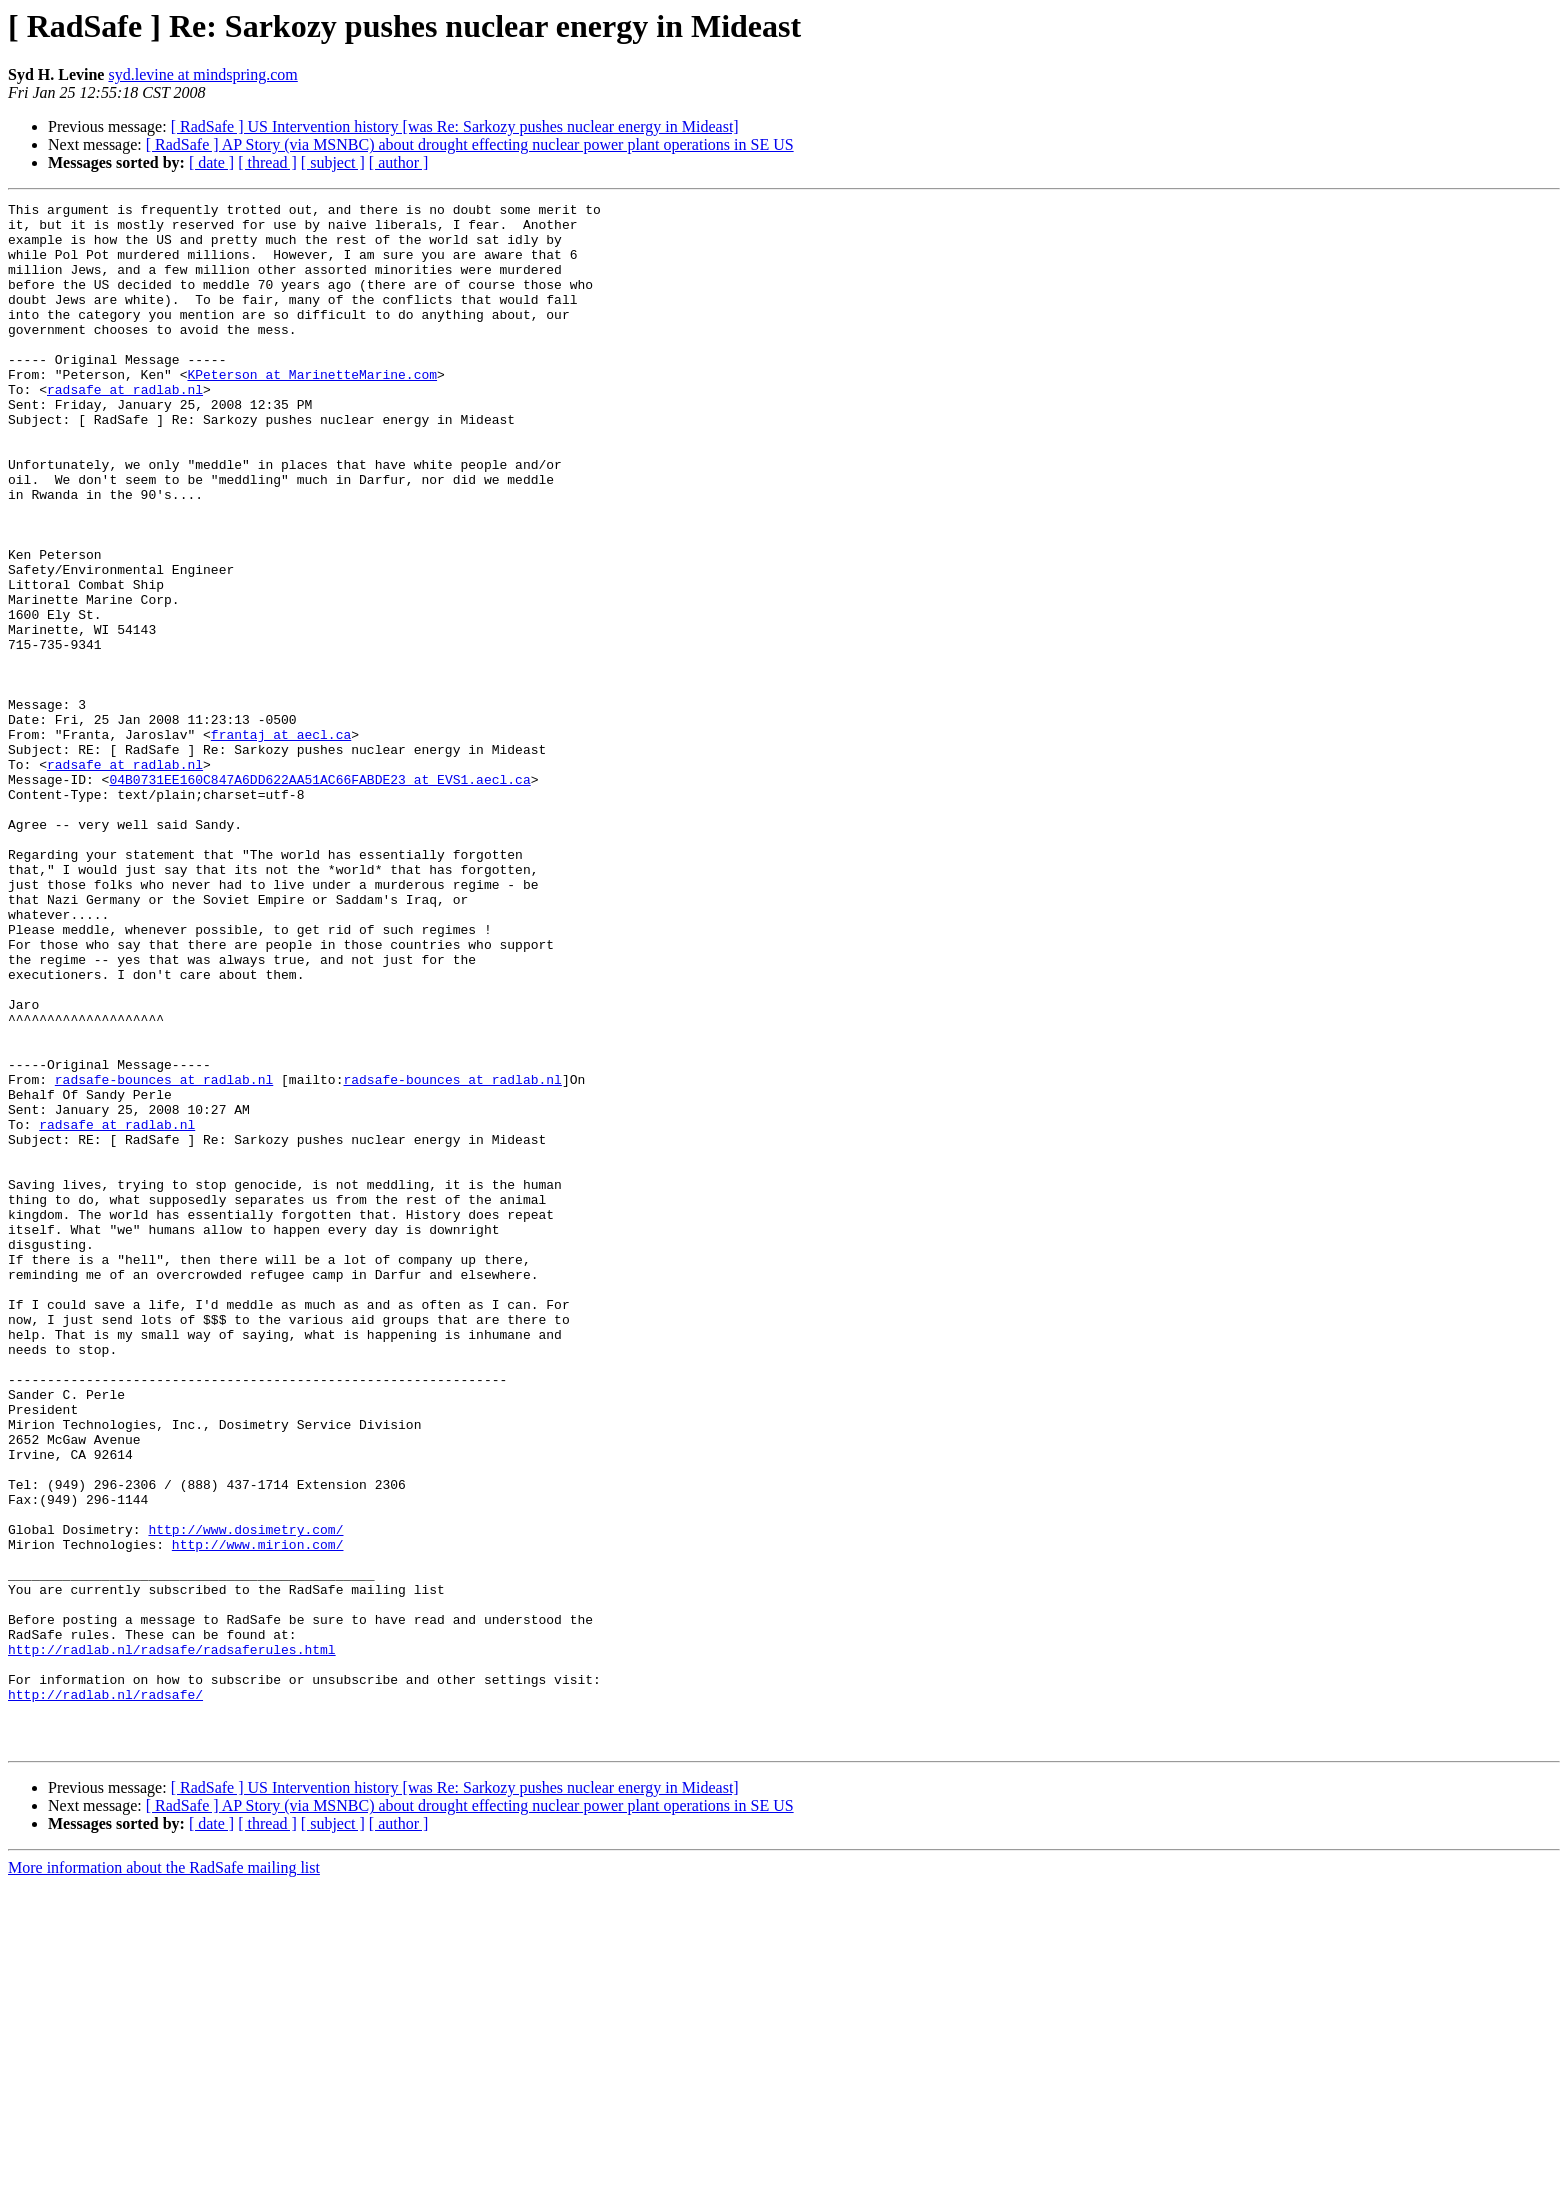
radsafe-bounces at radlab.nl (164, 1256)
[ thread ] (267, 162)
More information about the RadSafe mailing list (164, 2176)
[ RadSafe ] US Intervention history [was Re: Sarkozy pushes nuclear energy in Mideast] (455, 126)
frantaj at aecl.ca (281, 842)
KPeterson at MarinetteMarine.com (312, 410)
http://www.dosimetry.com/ (245, 1796)
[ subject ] (333, 162)
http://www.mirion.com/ (258, 1814)
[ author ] (399, 162)
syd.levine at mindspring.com (202, 74)
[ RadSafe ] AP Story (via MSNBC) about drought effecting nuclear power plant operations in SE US (470, 144)
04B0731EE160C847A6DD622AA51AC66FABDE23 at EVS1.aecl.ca (319, 896)
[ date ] (211, 162)
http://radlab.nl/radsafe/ (105, 1994)
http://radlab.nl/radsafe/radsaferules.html (172, 1940)
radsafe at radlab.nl (125, 428)
